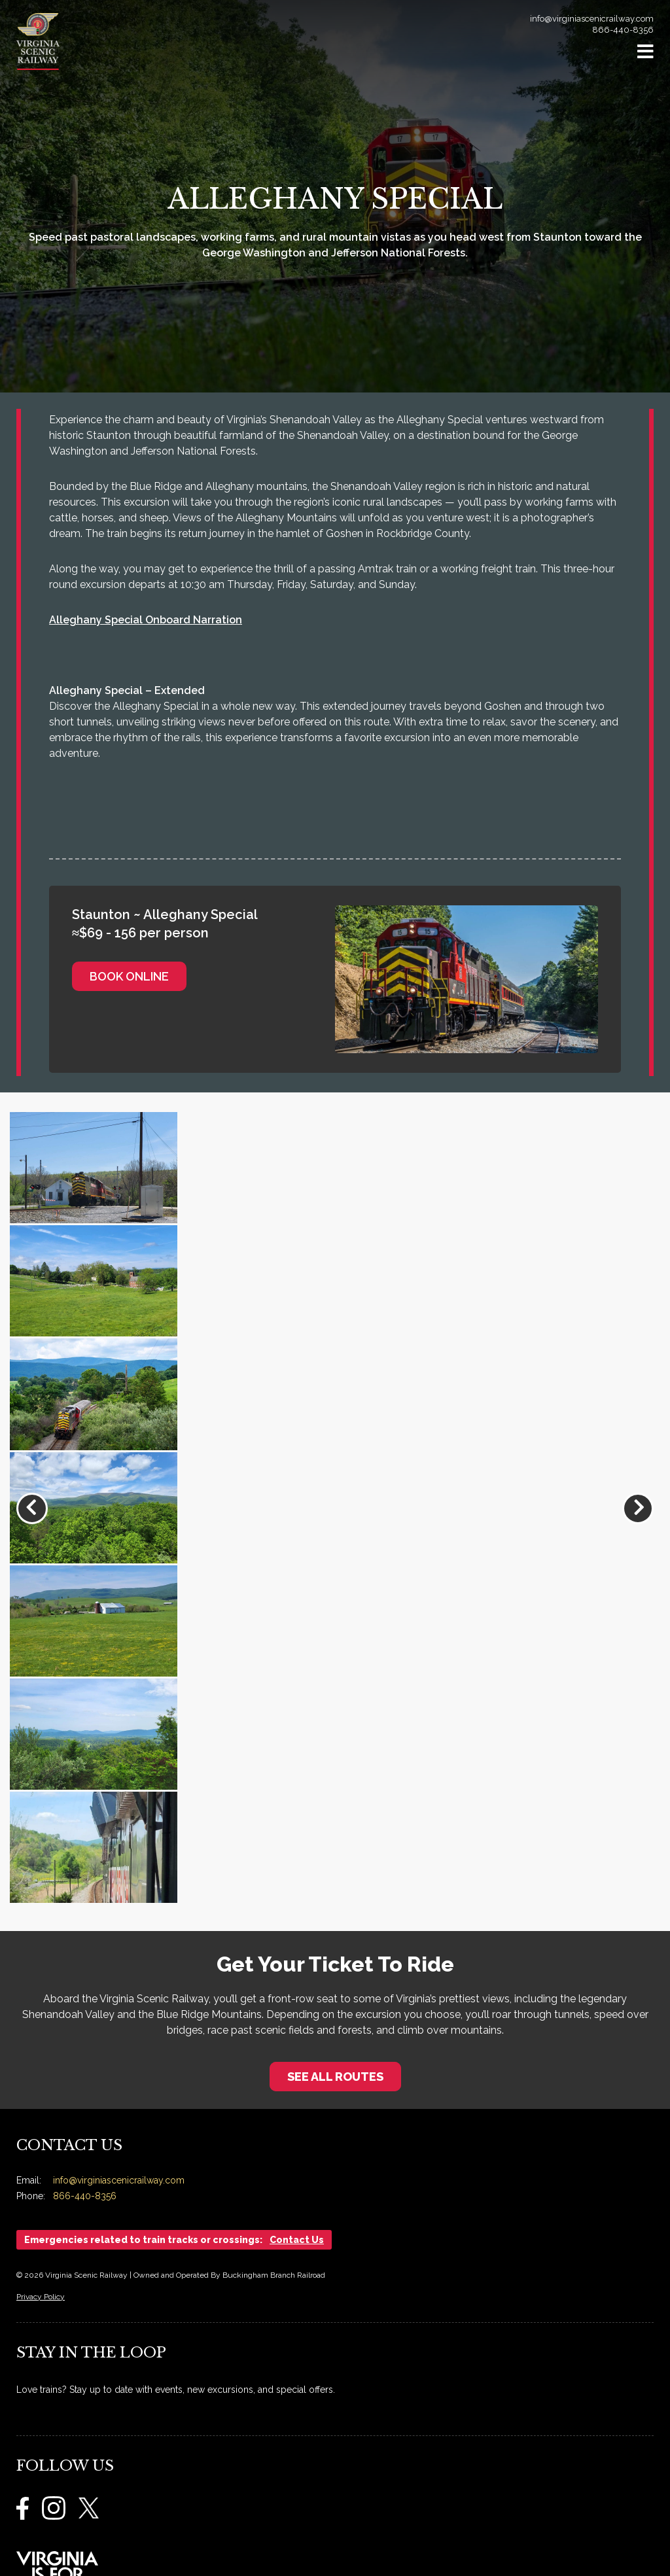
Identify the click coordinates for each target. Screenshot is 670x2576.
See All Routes (335, 2076)
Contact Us (297, 2240)
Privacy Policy (40, 2296)
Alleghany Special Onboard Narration (145, 620)
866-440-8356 (623, 30)
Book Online (129, 976)
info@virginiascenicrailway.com (592, 18)
